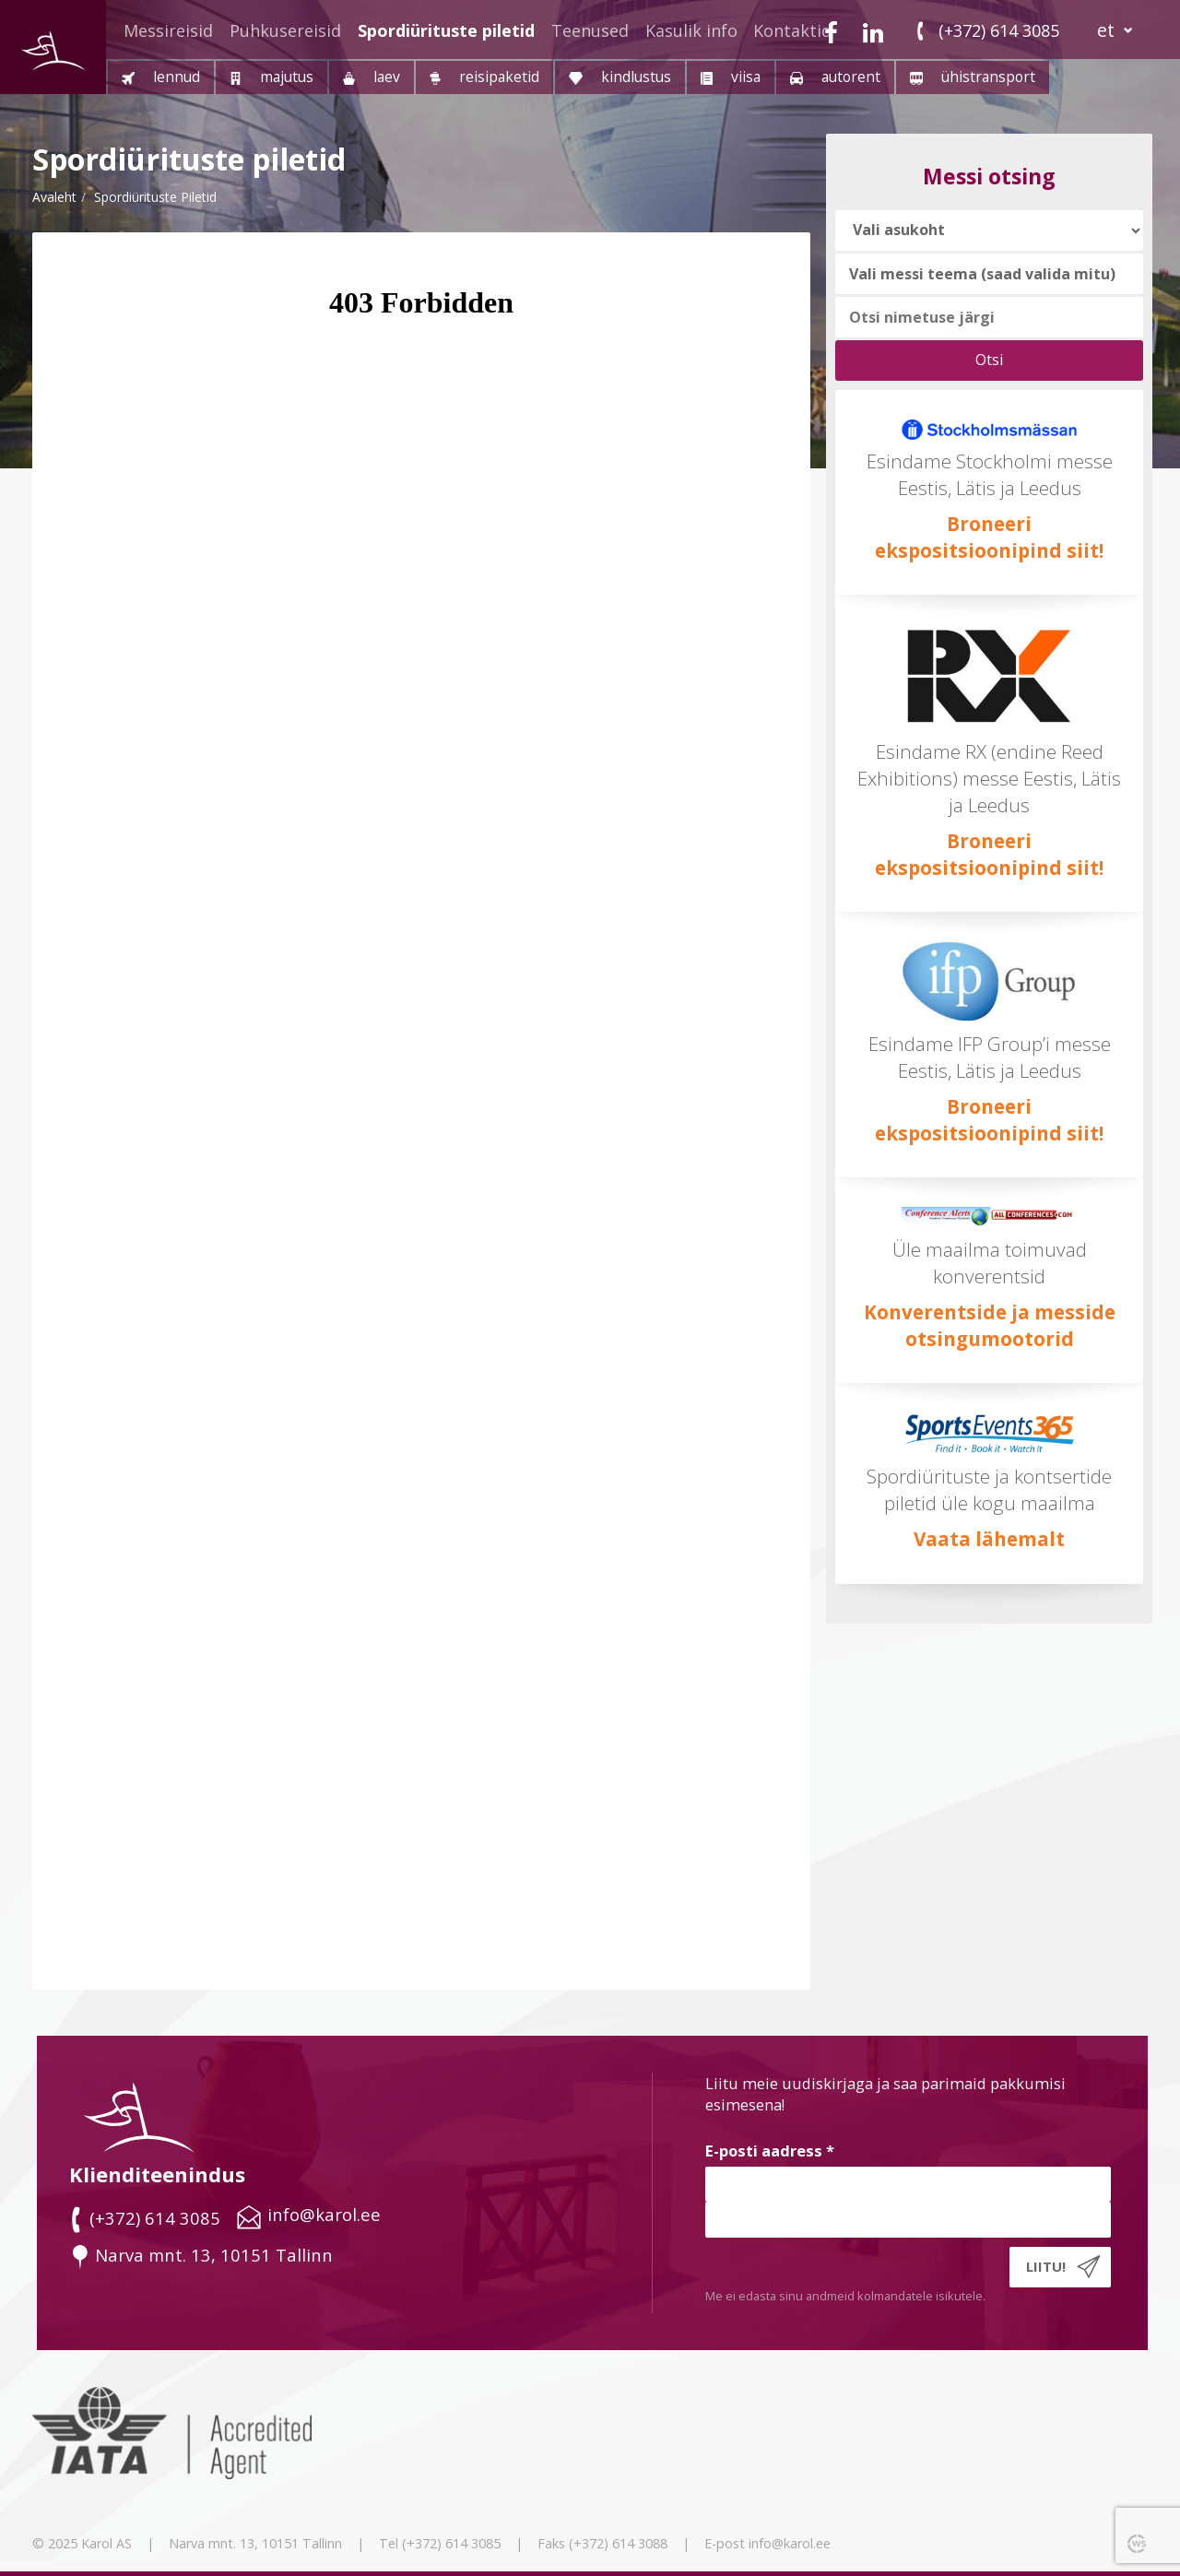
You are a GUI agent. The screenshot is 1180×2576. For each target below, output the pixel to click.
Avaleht (54, 197)
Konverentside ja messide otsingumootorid (989, 1325)
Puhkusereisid (285, 30)
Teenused (590, 30)
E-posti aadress (769, 2150)
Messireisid (168, 30)
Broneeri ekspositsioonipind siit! (989, 854)
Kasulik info (691, 30)
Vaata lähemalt (989, 1539)
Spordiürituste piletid (446, 30)
